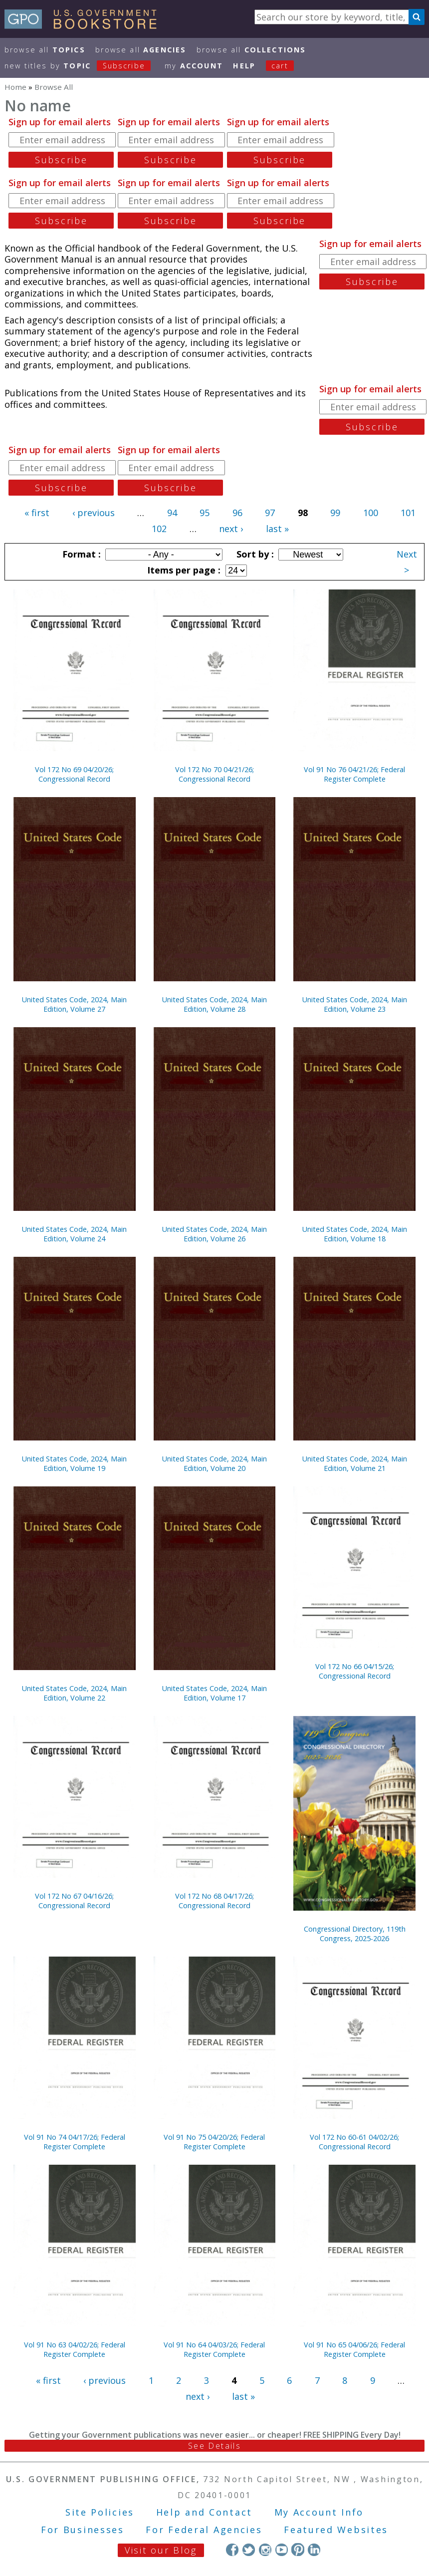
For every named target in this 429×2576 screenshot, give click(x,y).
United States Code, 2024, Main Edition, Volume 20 (214, 1463)
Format (80, 554)
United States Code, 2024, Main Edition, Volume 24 (74, 1233)
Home (15, 87)
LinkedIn (314, 2549)
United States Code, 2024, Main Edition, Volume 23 (354, 1004)
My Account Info (319, 2512)
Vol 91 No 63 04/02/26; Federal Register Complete (74, 2349)
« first (36, 513)
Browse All (44, 49)
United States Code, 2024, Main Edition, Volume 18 (354, 1233)
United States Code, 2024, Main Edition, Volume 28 (214, 1004)
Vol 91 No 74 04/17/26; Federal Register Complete (74, 2141)
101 (408, 513)
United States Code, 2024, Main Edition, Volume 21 (354, 1463)
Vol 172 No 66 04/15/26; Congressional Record (354, 1671)
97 (270, 513)
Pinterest (297, 2549)
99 (335, 513)
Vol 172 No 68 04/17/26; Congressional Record (214, 1900)
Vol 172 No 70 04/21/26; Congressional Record (214, 774)
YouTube (281, 2549)
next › (231, 529)
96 (237, 513)
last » (277, 529)
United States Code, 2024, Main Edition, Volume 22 (74, 1693)
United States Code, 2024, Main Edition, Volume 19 (74, 1463)
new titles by (82, 65)
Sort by (253, 554)
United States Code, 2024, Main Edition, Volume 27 (74, 1004)
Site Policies (99, 2512)
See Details (214, 2445)
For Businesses (82, 2530)
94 (172, 513)
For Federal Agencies (204, 2530)
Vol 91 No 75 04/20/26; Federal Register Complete (214, 2141)
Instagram (265, 2549)
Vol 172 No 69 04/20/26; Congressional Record (74, 774)
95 (205, 513)
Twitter (248, 2549)
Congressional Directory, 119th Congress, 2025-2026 (355, 1933)
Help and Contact (204, 2512)
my (194, 65)
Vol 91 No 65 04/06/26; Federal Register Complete (354, 2349)
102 (159, 529)
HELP (244, 65)
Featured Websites (336, 2530)
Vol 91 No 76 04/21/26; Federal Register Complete (354, 774)
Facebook (232, 2549)
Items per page (182, 570)
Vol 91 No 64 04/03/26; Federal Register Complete (214, 2349)
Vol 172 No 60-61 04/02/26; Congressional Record (354, 2141)
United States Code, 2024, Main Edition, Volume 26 (214, 1233)
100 (370, 513)
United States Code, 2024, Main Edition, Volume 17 (214, 1693)
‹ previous (93, 513)
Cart (279, 65)
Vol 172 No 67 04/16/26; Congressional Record (74, 1900)
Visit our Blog (161, 2550)
